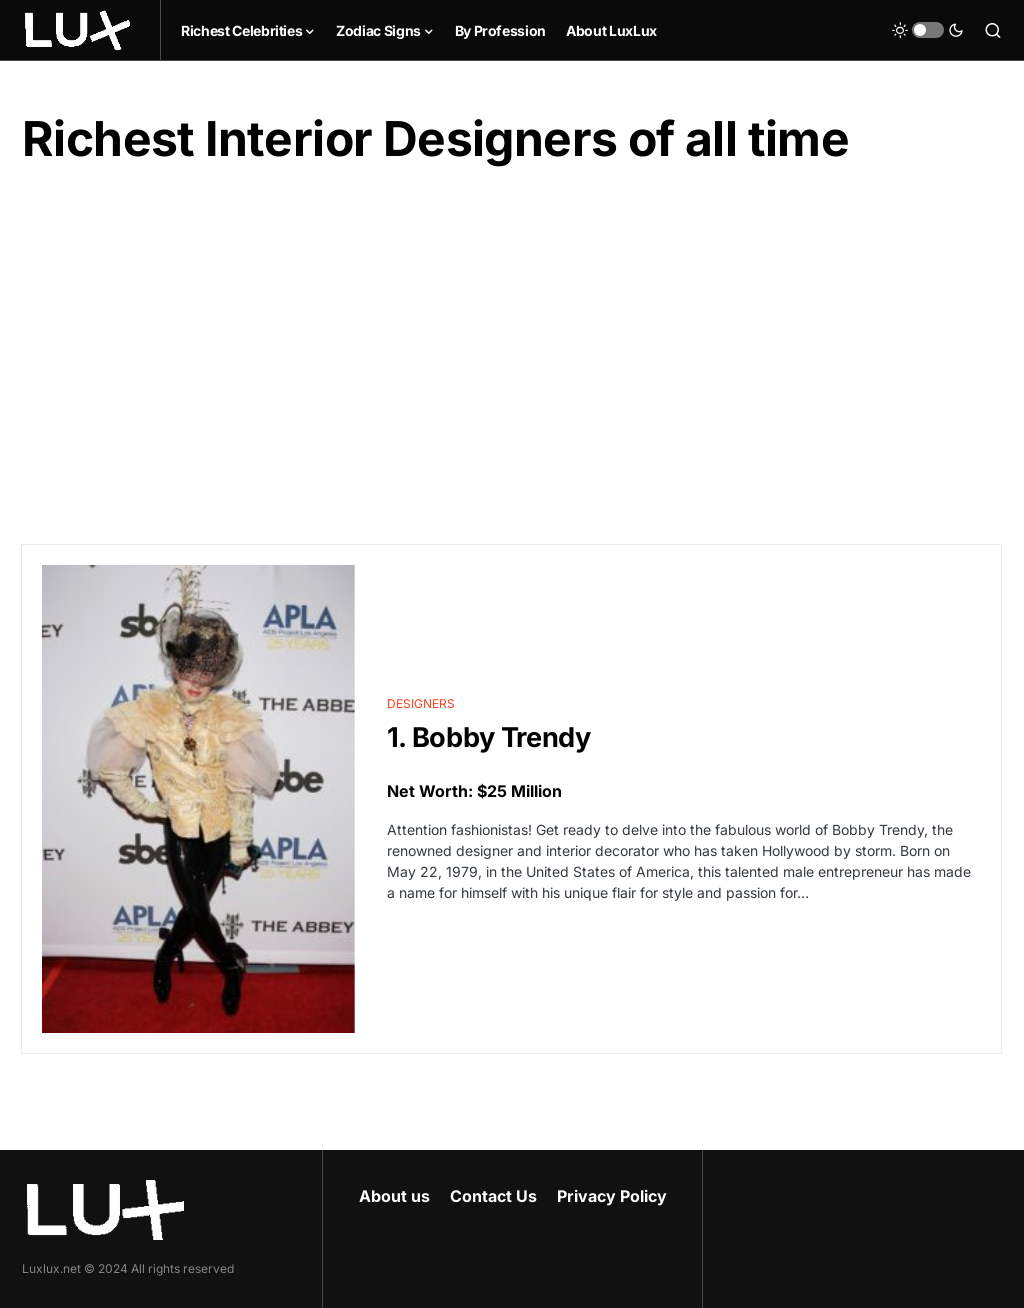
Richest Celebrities (241, 30)
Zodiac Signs (378, 30)
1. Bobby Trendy (489, 737)
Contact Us (493, 1196)
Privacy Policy (612, 1196)
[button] (928, 30)
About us (394, 1196)
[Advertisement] (512, 357)
